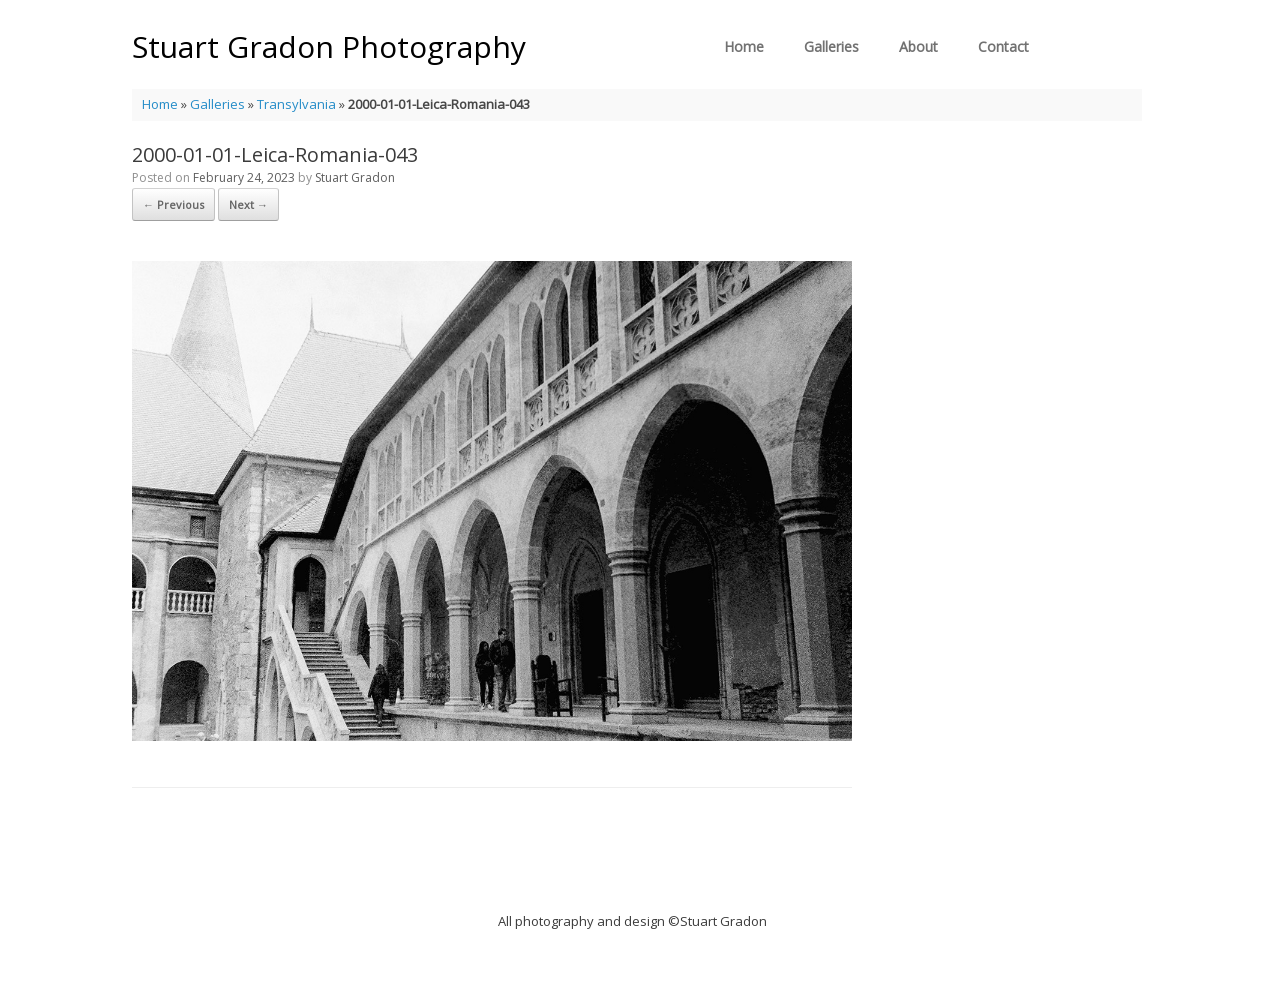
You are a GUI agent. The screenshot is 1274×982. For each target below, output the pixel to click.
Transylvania (296, 104)
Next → (248, 204)
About (918, 46)
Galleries (831, 46)
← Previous (173, 204)
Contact (1003, 46)
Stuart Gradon (355, 177)
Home (744, 46)
